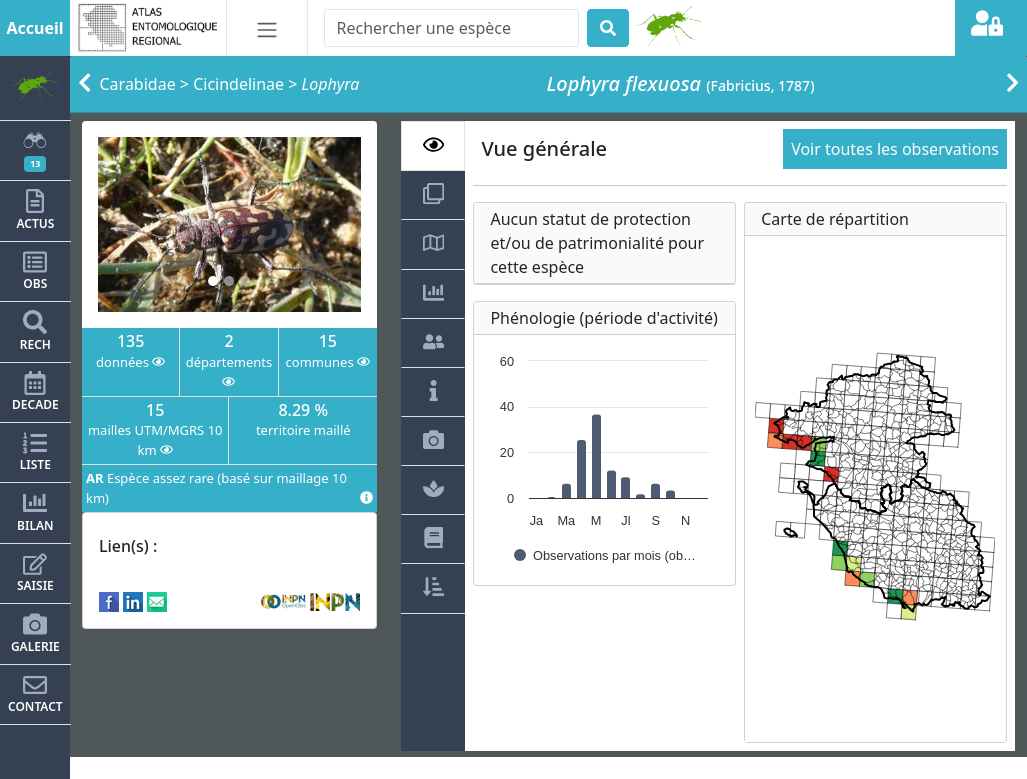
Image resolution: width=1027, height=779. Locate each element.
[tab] (433, 146)
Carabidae (138, 84)
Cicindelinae (238, 84)
